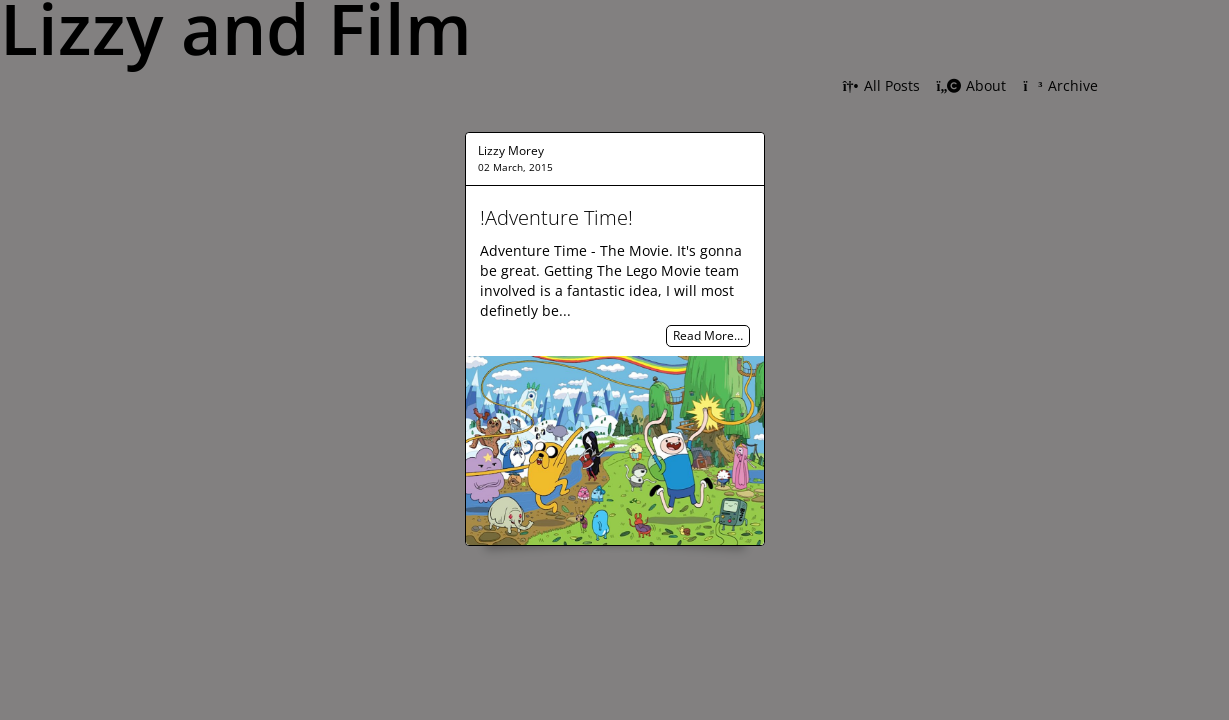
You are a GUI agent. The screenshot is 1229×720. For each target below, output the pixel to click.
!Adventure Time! (556, 217)
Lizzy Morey (511, 150)
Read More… (708, 336)
